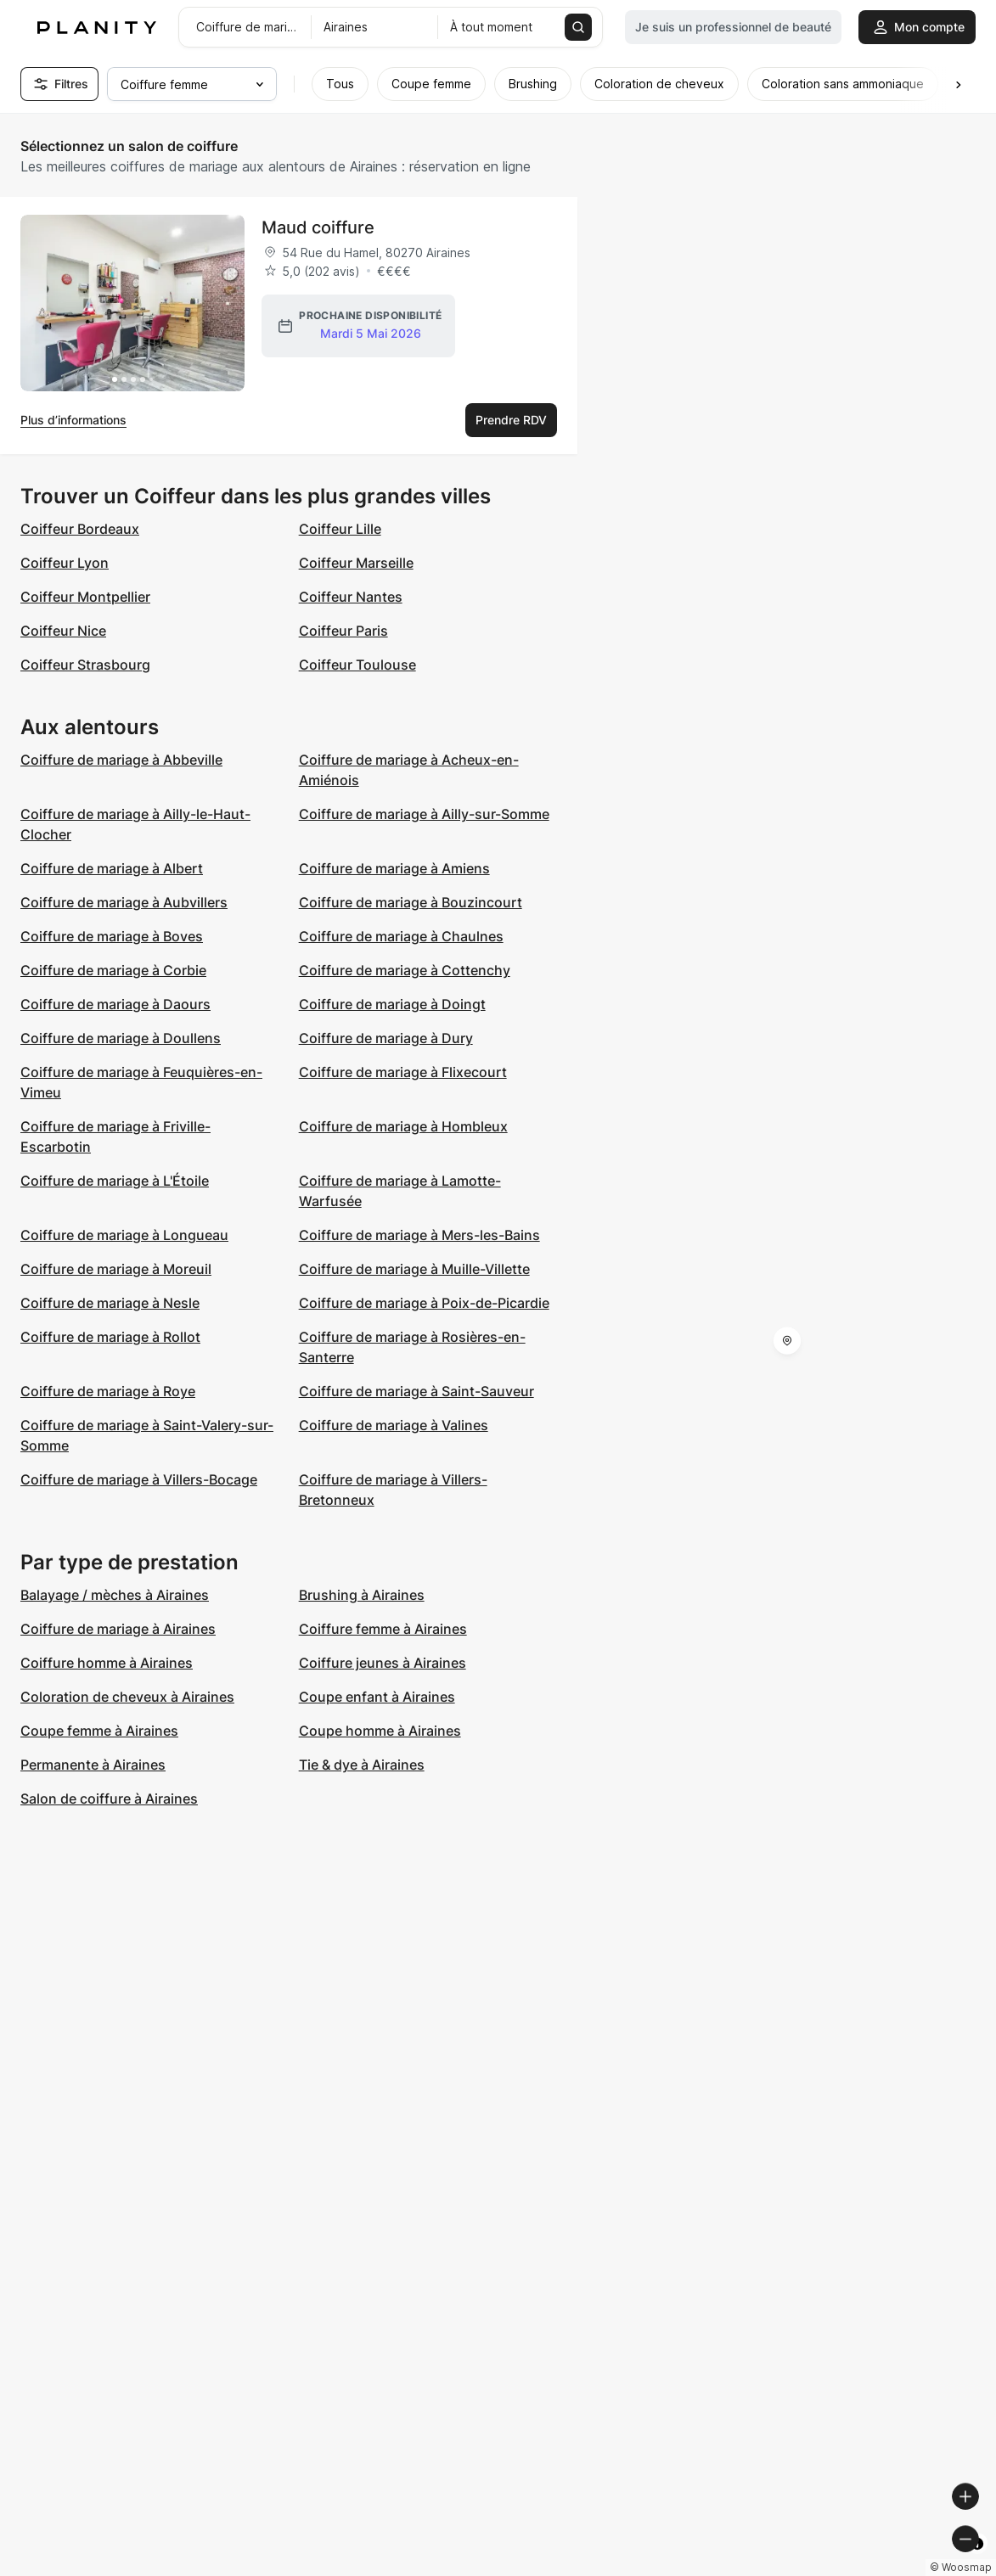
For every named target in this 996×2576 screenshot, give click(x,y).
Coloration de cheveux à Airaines (127, 1696)
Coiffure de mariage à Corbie (113, 970)
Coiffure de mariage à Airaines (118, 1628)
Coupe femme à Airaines (99, 1730)
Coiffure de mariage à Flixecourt (403, 1072)
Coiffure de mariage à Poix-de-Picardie (424, 1302)
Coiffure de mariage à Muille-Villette (414, 1268)
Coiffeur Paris (343, 630)
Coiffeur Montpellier (85, 596)
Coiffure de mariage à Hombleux (403, 1126)
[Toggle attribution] (977, 2561)
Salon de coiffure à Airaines (109, 1798)
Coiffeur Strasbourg (85, 664)
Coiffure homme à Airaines (106, 1662)
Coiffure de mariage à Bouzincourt (410, 902)
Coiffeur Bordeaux (79, 528)
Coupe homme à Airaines (380, 1730)
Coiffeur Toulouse (357, 664)
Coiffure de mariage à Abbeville (121, 759)
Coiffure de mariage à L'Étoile (114, 1180)
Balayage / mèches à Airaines (114, 1594)
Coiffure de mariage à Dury (386, 1038)
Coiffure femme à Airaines (383, 1628)
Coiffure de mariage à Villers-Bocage (138, 1479)
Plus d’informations (73, 419)
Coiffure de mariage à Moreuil (115, 1268)
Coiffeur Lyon (64, 562)
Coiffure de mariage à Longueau (124, 1234)
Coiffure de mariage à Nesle (110, 1302)
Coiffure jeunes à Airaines (382, 1662)
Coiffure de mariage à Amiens (394, 868)
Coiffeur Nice (63, 630)
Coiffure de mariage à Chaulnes (401, 936)
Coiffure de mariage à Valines (393, 1425)
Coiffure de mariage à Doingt (392, 1004)
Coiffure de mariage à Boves (111, 936)
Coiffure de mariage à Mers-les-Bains (419, 1234)
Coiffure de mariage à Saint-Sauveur (416, 1391)
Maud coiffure (318, 227)
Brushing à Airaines (362, 1594)
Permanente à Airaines (93, 1764)
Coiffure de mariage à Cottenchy (404, 970)
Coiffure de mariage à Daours (115, 1004)
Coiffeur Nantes (350, 596)
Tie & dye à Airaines (362, 1764)
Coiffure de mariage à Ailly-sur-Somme (424, 813)
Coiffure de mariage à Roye (107, 1391)
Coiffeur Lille (340, 528)
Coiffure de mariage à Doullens (120, 1038)
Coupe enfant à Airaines (377, 1696)
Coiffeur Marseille (356, 562)
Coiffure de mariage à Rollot (110, 1336)
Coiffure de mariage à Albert (111, 868)
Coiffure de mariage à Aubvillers (124, 902)
